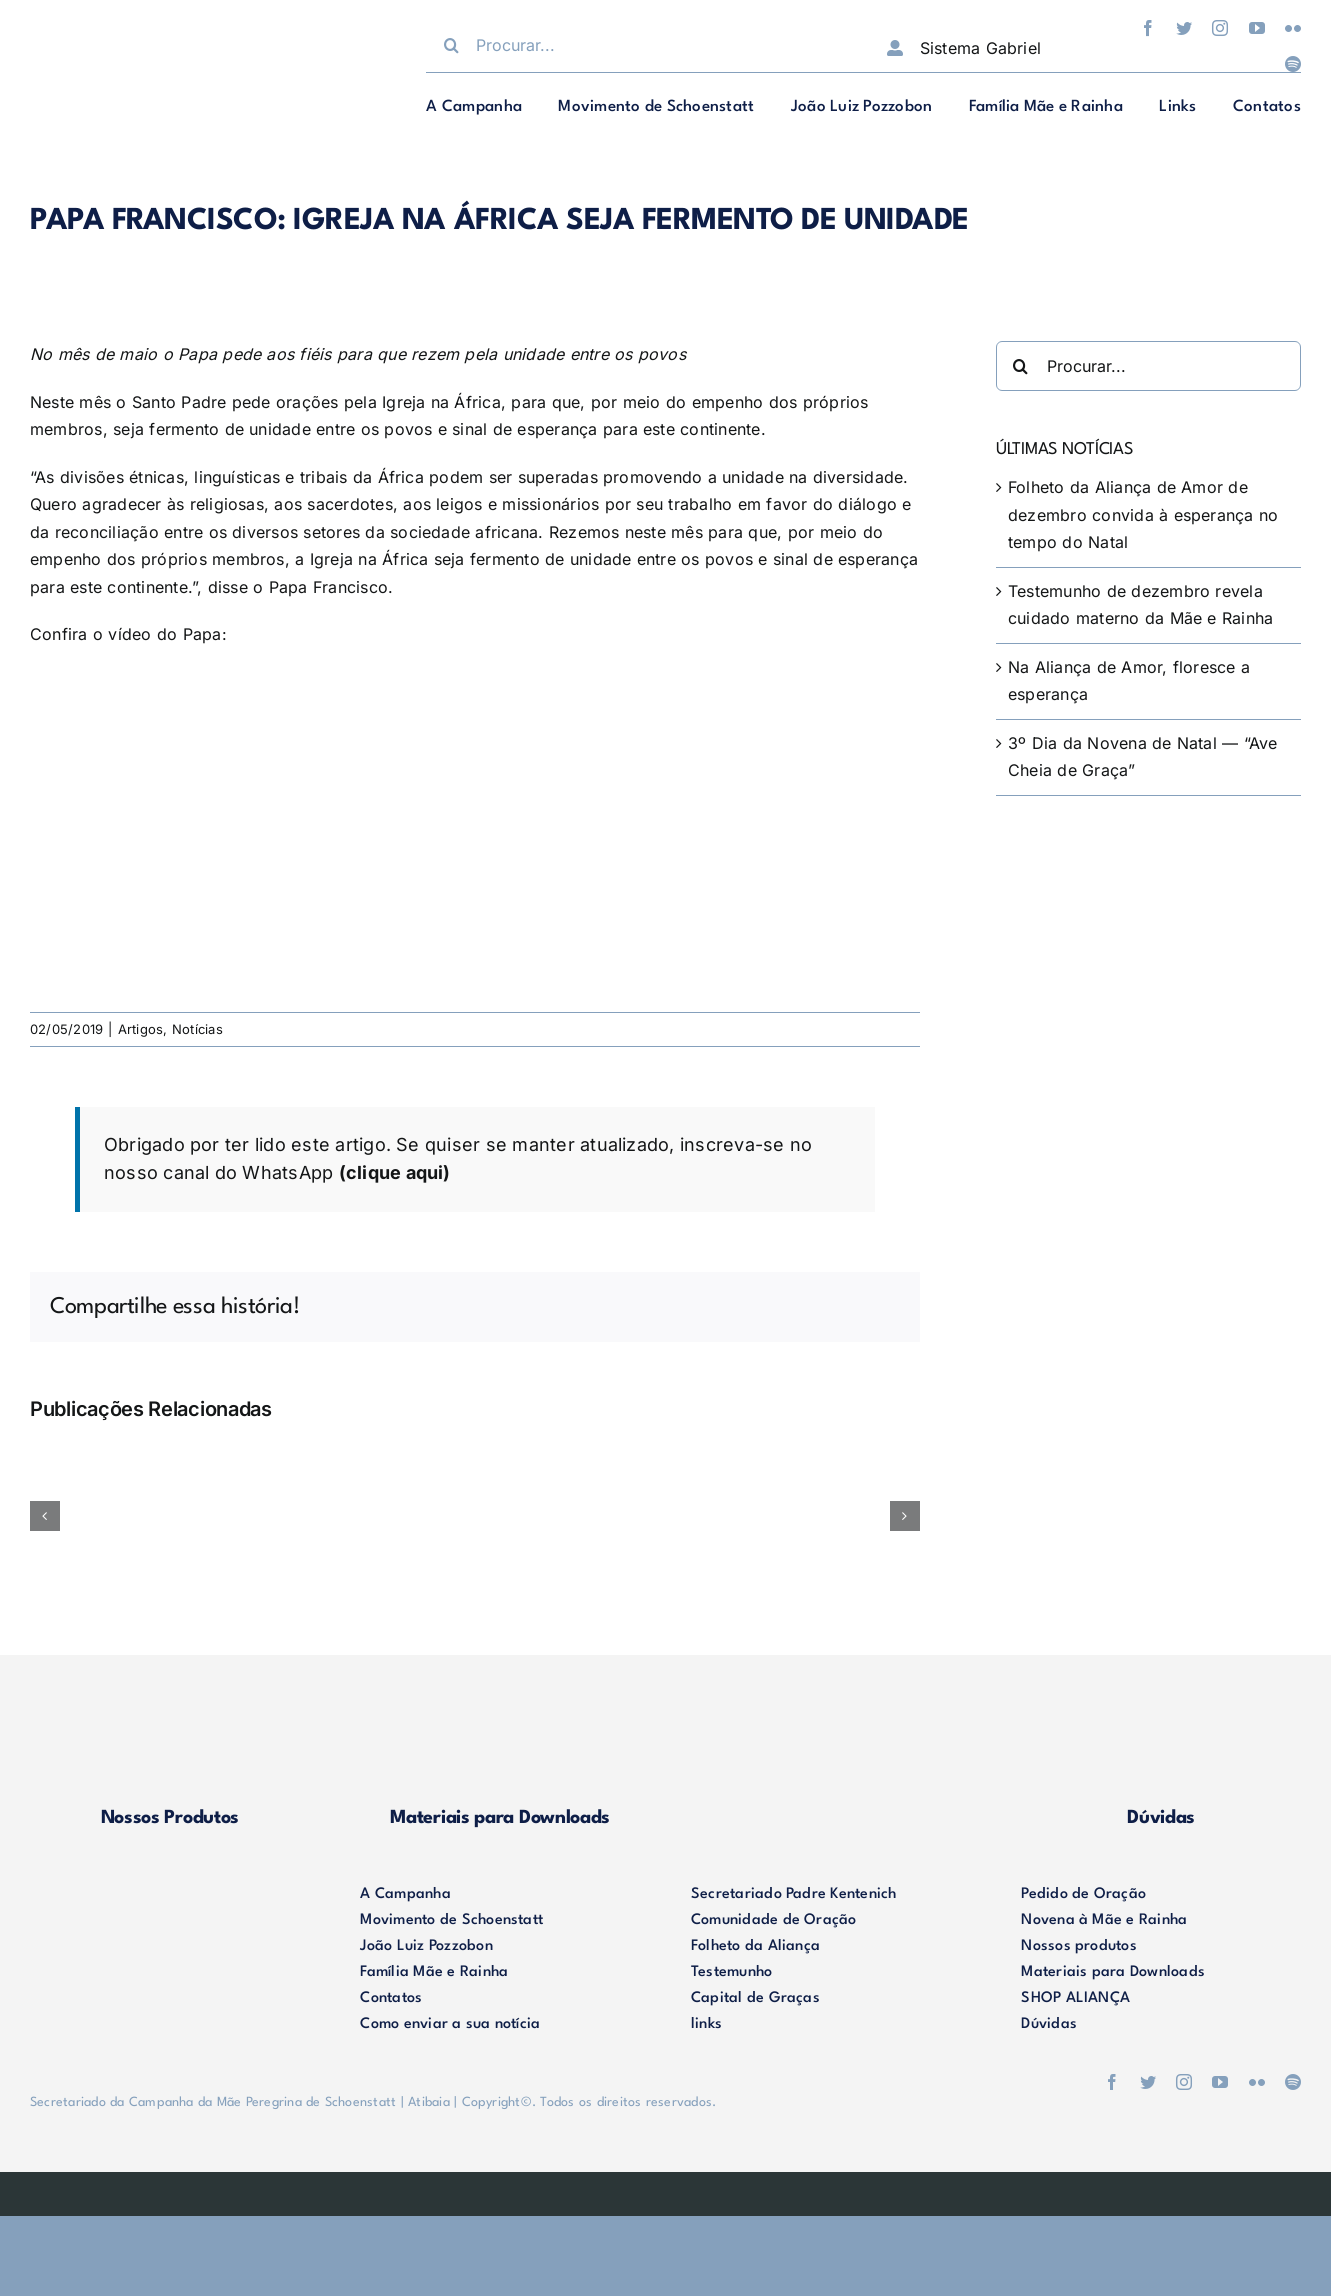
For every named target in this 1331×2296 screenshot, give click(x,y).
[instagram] (1220, 28)
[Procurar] (451, 45)
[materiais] (500, 1723)
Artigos (141, 1029)
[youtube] (1257, 28)
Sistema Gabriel (981, 48)
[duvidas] (1161, 1723)
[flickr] (1293, 28)
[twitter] (1184, 28)
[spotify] (1293, 64)
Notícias (197, 1029)
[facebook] (1148, 28)
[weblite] (666, 2188)
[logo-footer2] (170, 1890)
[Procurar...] (636, 45)
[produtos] (170, 1723)
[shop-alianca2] (831, 1723)
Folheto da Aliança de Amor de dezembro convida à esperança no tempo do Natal (1143, 514)
